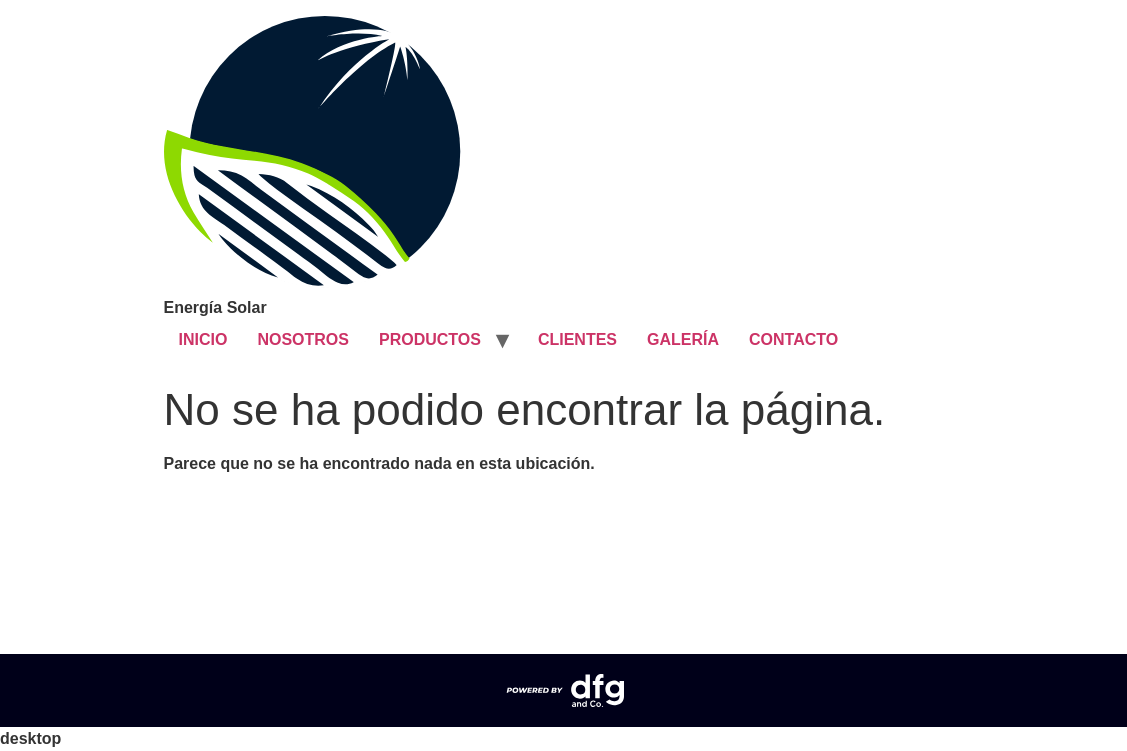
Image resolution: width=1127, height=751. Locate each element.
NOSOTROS (303, 339)
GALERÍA (683, 339)
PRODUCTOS (430, 339)
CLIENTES (577, 339)
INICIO (203, 339)
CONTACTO (793, 339)
